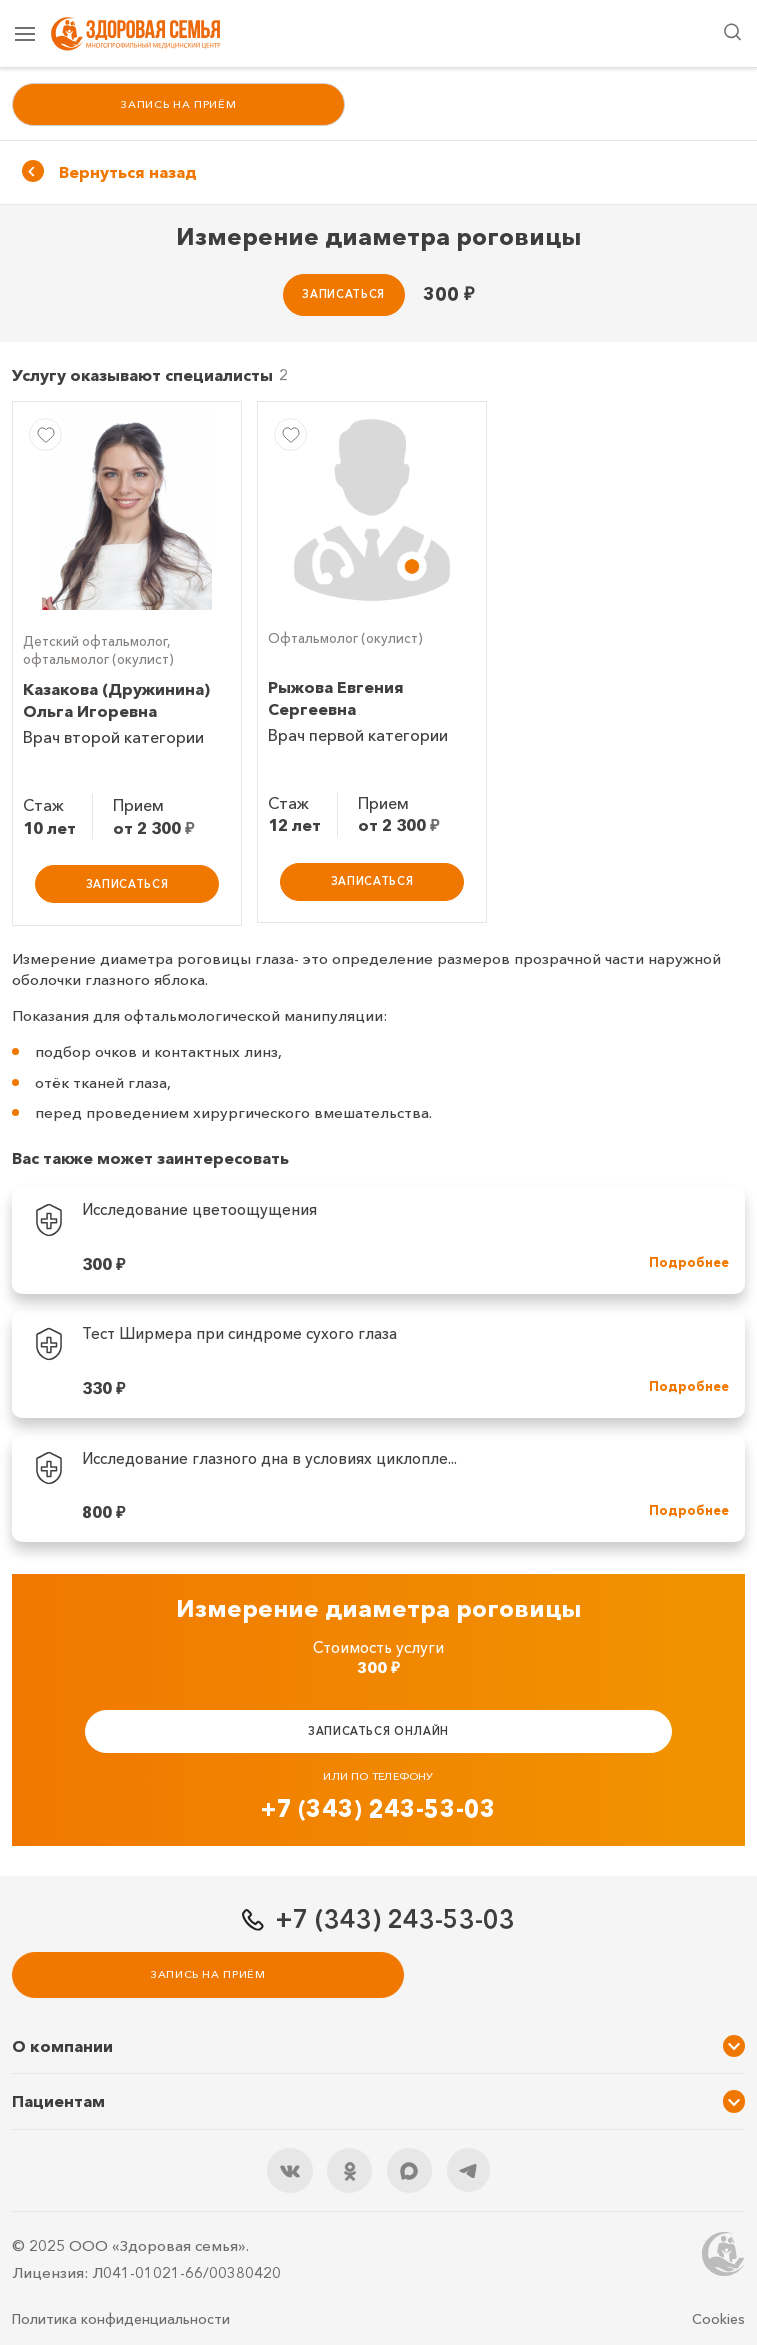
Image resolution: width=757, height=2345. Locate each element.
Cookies (718, 2320)
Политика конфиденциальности (121, 2320)
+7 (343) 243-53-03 (378, 1810)
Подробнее (689, 1265)
